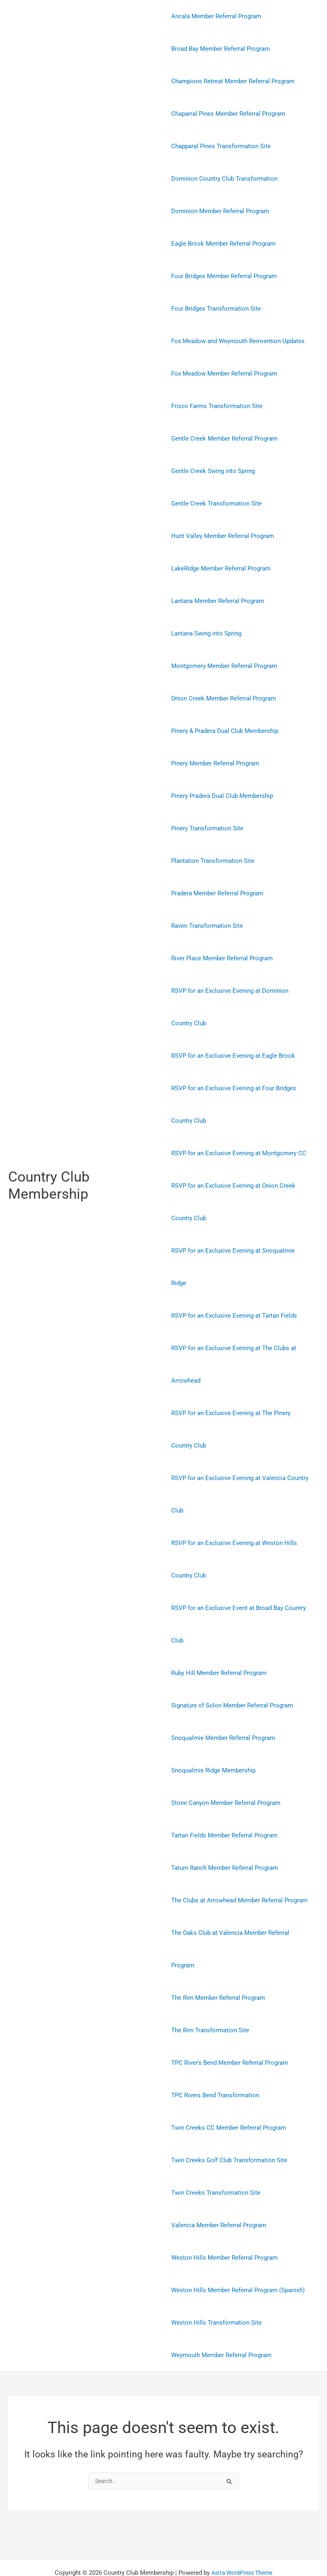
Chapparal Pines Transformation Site (221, 146)
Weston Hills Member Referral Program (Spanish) (238, 2257)
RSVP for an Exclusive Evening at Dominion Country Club (241, 1007)
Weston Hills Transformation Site (216, 2290)
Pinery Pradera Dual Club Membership (222, 796)
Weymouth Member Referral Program (221, 2322)
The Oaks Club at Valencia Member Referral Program (230, 1916)
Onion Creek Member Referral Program (223, 698)
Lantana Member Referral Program (217, 601)
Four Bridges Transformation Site (216, 308)
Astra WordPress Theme (242, 2540)
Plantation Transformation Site (212, 860)
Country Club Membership (49, 1169)
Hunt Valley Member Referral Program (222, 536)
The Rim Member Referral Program (218, 1965)
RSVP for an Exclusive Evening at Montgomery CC (238, 1153)
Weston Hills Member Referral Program (224, 2225)
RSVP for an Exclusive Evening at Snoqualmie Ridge (241, 1250)
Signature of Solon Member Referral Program (232, 1673)
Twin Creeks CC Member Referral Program (228, 2095)
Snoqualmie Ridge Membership (213, 1738)
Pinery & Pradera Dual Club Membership (224, 731)
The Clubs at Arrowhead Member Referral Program (239, 1867)
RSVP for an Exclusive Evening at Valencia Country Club (239, 1462)
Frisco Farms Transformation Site (216, 406)
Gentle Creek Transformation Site (216, 503)
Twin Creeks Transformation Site (215, 2160)
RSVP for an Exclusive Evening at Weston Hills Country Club (234, 1527)
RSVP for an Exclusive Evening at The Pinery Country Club (230, 1397)
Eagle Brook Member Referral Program (223, 243)
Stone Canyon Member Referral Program (225, 1770)
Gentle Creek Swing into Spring (213, 471)
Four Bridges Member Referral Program (224, 276)
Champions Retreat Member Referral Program (233, 81)
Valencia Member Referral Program (218, 2192)
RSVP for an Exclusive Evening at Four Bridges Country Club (233, 1104)
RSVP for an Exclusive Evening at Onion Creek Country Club (233, 1202)
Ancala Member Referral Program (216, 16)
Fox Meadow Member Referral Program (224, 373)
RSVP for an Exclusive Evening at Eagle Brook (233, 1055)
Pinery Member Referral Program (215, 763)
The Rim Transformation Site (210, 1997)
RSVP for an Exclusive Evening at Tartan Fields (234, 1283)
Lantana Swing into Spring (206, 633)
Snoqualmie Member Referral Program (223, 1705)
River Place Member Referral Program (222, 958)
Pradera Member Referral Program (217, 893)
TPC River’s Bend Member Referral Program (229, 2030)
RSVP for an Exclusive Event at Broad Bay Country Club (238, 1592)
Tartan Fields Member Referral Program (224, 1803)
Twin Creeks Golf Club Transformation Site (229, 2127)
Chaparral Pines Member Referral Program (228, 113)
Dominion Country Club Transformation (224, 178)
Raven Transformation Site (207, 925)
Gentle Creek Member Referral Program (224, 438)
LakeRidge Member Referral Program (221, 568)
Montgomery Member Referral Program (224, 666)
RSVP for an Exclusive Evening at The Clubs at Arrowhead (233, 1332)
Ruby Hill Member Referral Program (219, 1640)
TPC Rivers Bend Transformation (215, 2062)
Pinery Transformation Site (207, 828)
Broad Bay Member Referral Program (220, 48)
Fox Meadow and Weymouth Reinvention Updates (238, 341)
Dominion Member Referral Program (220, 211)
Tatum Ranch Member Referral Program (224, 1835)
